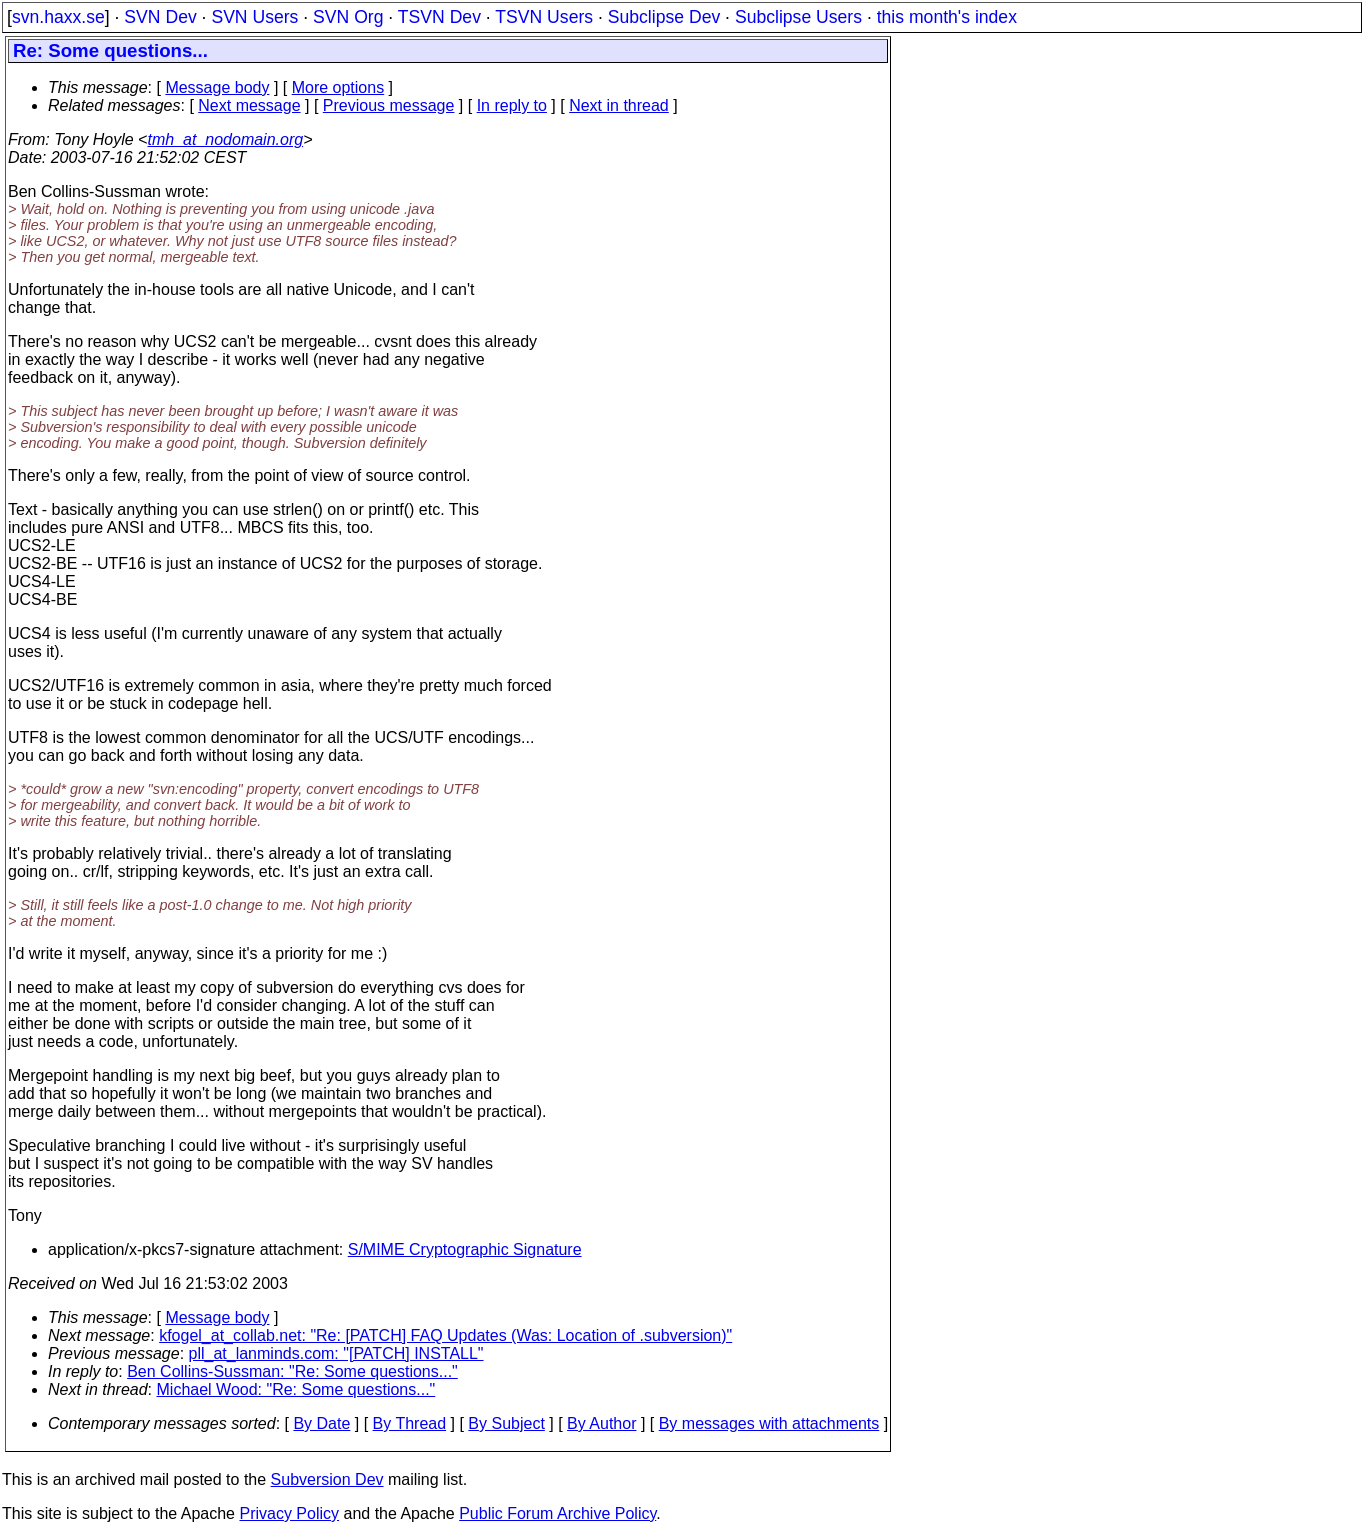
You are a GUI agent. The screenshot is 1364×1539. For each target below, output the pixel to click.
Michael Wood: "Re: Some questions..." (296, 1389)
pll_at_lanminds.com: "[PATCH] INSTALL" (336, 1353)
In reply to (512, 105)
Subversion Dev (327, 1479)
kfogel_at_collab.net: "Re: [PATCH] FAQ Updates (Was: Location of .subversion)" (445, 1335)
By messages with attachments (769, 1423)
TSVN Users (544, 17)
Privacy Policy (289, 1513)
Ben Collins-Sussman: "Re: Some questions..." (292, 1371)
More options (338, 87)
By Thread (410, 1423)
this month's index (947, 17)
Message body (217, 87)
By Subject (506, 1423)
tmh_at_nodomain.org (225, 139)
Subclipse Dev (664, 17)
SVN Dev (160, 17)
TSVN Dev (439, 17)
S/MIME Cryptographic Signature (465, 1249)
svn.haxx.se (58, 17)
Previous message (389, 105)
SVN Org (348, 17)
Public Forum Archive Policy (557, 1513)
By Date (321, 1423)
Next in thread (619, 105)
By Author (601, 1423)
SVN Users (254, 17)
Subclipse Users (798, 17)
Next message (249, 105)
